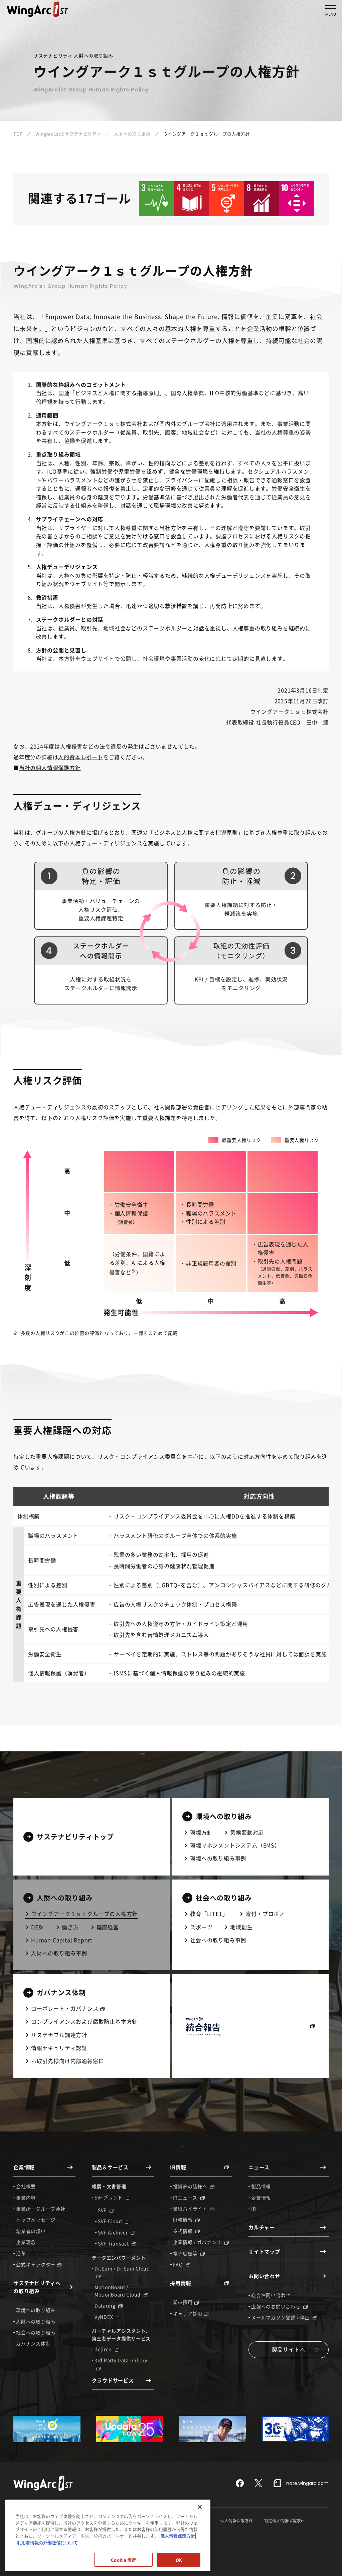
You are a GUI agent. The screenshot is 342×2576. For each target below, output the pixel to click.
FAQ (181, 2264)
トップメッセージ (35, 2219)
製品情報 (261, 2186)
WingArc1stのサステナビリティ (68, 133)
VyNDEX (107, 2316)
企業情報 (261, 2197)
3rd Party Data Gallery (121, 2363)
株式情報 (186, 2231)
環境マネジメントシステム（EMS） (235, 1845)
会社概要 (26, 2186)
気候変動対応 (247, 1832)
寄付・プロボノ (265, 1914)
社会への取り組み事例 (218, 1940)
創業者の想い (30, 2231)
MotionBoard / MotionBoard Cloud (121, 2291)
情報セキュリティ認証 (59, 2048)
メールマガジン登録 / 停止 (284, 2317)
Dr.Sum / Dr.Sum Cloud (122, 2271)
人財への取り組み (132, 133)
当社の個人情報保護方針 (50, 768)
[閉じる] (199, 2529)
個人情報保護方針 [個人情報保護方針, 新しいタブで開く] (177, 2558)
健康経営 (108, 1927)
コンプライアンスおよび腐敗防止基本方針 (84, 2021)
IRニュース (189, 2197)
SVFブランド (112, 2197)
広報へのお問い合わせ (279, 2306)
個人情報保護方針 (236, 2521)
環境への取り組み (35, 2310)
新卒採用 (186, 2302)
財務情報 (186, 2219)
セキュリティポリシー (189, 2521)
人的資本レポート (80, 757)
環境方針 (201, 1832)
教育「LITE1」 (209, 1914)
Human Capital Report (62, 1940)
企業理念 (26, 2242)
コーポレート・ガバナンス (68, 2008)
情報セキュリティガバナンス (39, 2521)
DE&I (37, 1927)
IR (253, 2208)
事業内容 (26, 2197)
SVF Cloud (113, 2221)
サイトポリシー (143, 2521)
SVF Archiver (116, 2232)
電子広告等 (189, 2253)
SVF (106, 2210)
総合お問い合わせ (271, 2295)
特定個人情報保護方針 (284, 2521)
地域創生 (241, 1927)
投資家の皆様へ (194, 2186)
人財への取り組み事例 (59, 1953)
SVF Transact (117, 2243)
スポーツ (201, 1927)
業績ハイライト (194, 2208)
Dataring (109, 2305)
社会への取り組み (35, 2332)
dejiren (107, 2349)
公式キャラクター (38, 2264)
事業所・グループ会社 (40, 2208)
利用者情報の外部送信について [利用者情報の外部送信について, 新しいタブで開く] (47, 2565)
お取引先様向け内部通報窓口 (67, 2061)
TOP (18, 133)
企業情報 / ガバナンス (201, 2242)
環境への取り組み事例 (218, 1858)
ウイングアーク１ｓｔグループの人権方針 (84, 1914)
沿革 (21, 2253)
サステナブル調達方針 (59, 2035)
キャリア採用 (190, 2313)
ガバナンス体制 (33, 2343)
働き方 (70, 1927)
